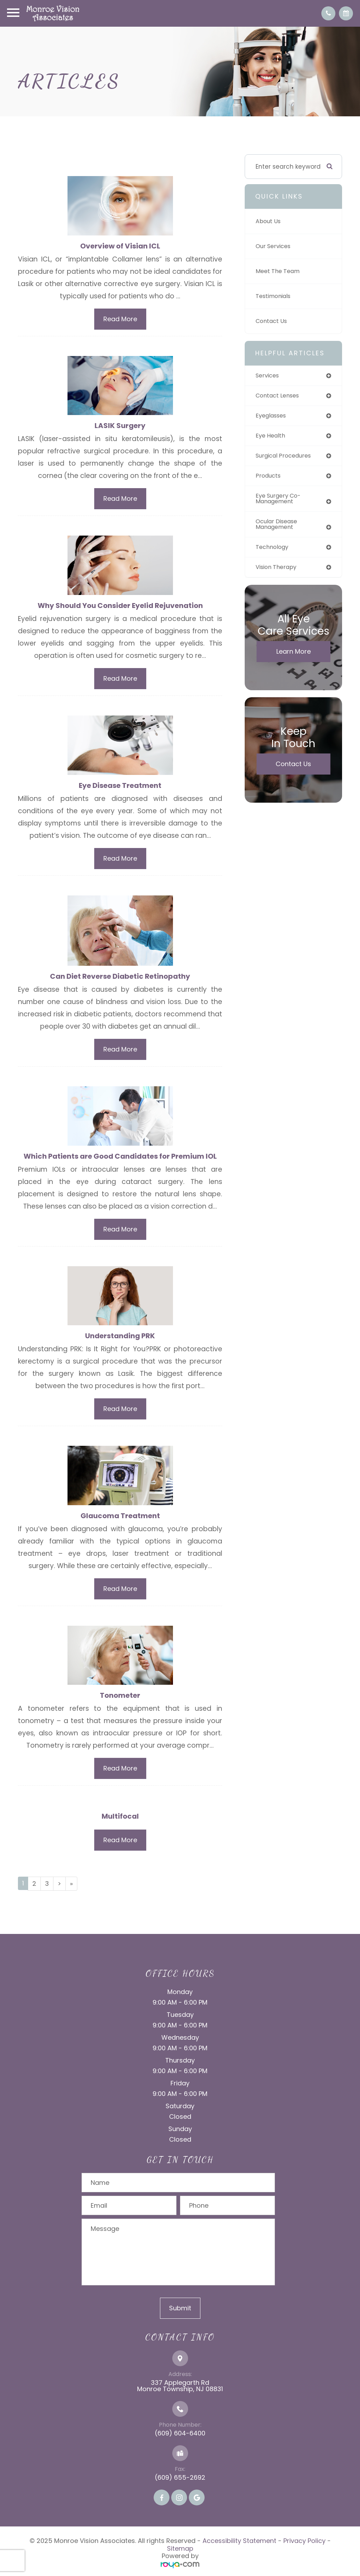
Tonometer (120, 1699)
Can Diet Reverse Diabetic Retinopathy (120, 978)
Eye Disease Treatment (120, 787)
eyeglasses (272, 416)
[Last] (71, 1888)
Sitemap (180, 2552)
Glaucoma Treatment (120, 1519)
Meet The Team (279, 271)
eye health (272, 437)
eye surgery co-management (280, 501)
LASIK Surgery (120, 426)
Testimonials (275, 296)
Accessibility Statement (239, 2544)
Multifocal (120, 1820)
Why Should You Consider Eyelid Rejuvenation (120, 606)
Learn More (293, 656)
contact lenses (279, 396)
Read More (120, 319)
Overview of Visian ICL (120, 246)
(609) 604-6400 (180, 2437)
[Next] (59, 1888)
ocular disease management (279, 527)
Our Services (275, 246)
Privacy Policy (304, 2544)
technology (273, 551)
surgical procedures (286, 457)
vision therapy (278, 571)
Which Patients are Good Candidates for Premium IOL (120, 1158)
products (269, 478)
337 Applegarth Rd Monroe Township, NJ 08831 (180, 2389)
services (268, 375)
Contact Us (273, 321)
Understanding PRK (120, 1338)
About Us (269, 221)
